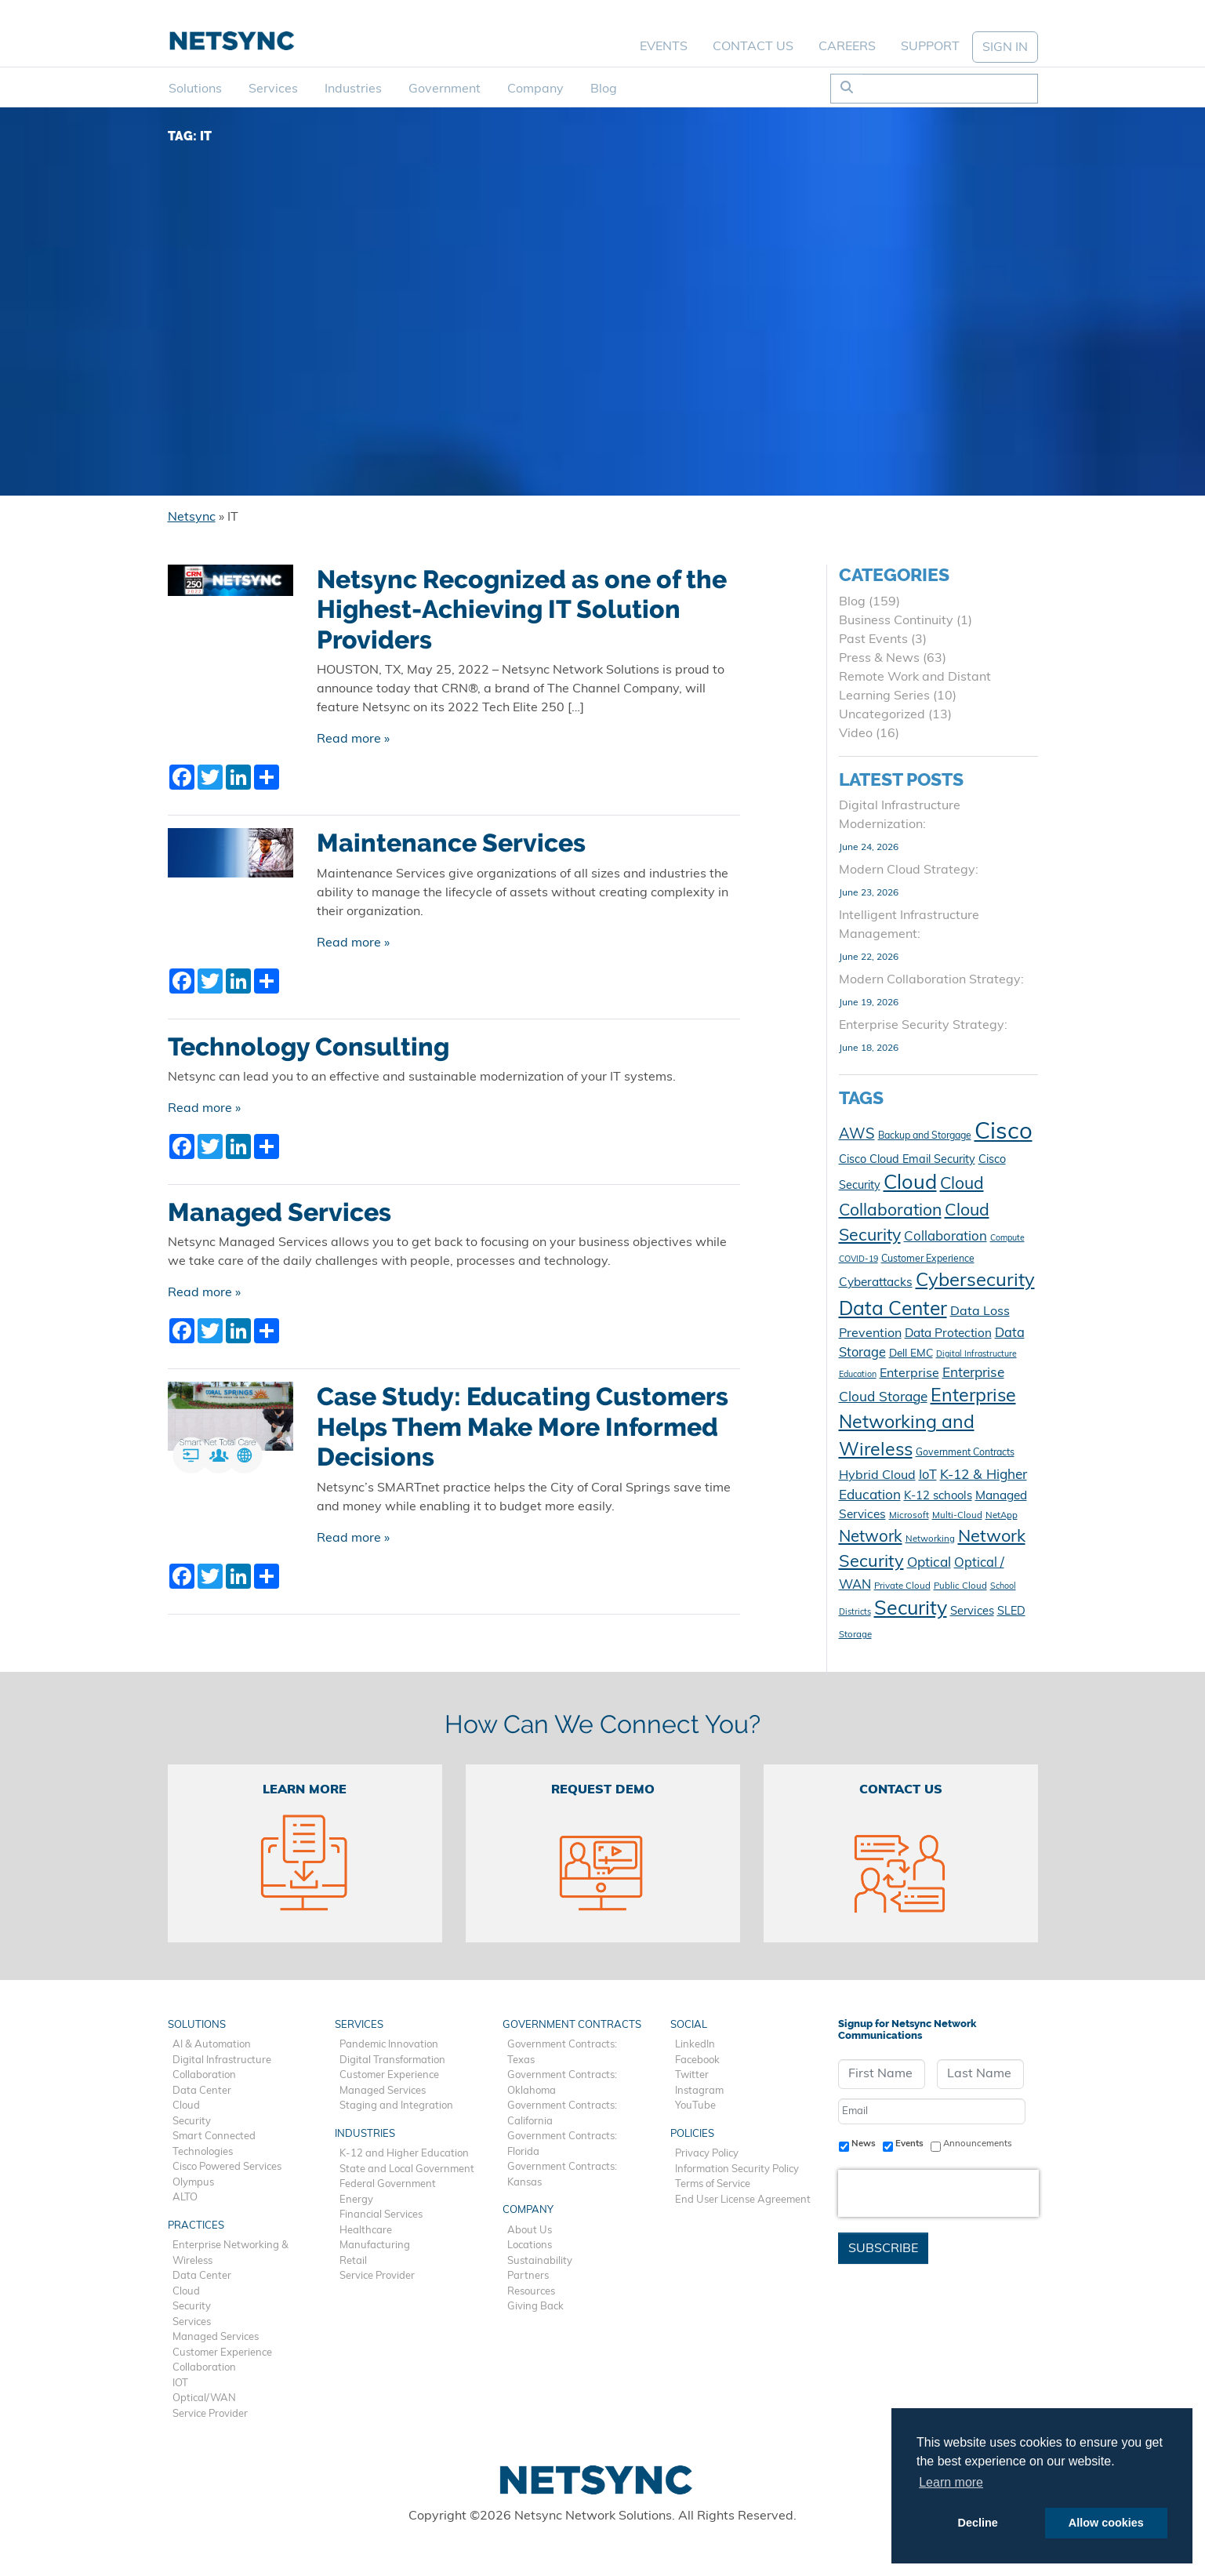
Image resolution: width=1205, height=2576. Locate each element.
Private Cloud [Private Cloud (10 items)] (902, 1586)
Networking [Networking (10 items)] (930, 1539)
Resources (531, 2292)
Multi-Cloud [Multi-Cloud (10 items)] (957, 1516)
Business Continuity (896, 621)
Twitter (692, 2075)
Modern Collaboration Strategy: (931, 980)
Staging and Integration (396, 2106)
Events (664, 47)
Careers (847, 47)
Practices (196, 2226)
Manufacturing (374, 2245)
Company (535, 89)
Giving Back (535, 2307)
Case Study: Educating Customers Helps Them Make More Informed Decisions (522, 1426)
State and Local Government (406, 2169)
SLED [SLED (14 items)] (1011, 1612)
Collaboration (204, 2075)
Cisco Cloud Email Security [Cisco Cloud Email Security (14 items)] (907, 1160)
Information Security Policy (737, 2169)
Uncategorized (882, 715)
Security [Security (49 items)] (910, 1609)
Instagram (699, 2091)
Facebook (697, 2060)
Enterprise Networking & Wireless (230, 2253)
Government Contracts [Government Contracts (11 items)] (965, 1453)
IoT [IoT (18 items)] (928, 1476)
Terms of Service (712, 2184)
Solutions (195, 89)
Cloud (186, 2106)
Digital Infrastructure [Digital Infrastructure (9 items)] (976, 1354)
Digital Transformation (392, 2060)
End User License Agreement (743, 2200)
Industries (353, 89)
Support (930, 47)
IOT (180, 2383)
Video (856, 734)
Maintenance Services (451, 843)
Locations (529, 2245)
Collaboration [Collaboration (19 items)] (945, 1237)
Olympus (193, 2183)
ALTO (185, 2198)
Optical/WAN (204, 2398)
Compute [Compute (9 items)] (1007, 1238)
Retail (353, 2261)
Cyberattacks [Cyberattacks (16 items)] (876, 1283)
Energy (356, 2200)
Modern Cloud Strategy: (908, 870)
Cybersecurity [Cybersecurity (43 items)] (975, 1281)
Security (191, 2121)
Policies (692, 2134)
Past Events (873, 640)
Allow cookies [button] (1106, 2522)
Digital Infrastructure (221, 2060)
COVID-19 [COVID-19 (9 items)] (858, 1259)
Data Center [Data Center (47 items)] (893, 1310)
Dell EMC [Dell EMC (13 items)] (911, 1354)
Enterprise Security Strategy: (923, 1025)
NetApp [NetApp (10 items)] (1001, 1516)
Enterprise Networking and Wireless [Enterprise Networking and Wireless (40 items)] (927, 1424)
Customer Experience (222, 2353)
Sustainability (539, 2261)
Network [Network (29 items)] (870, 1538)
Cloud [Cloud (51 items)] (910, 1184)
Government (444, 89)
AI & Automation (211, 2045)
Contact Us (753, 47)
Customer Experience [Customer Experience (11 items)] (928, 1259)
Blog (603, 89)
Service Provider (210, 2414)
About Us (529, 2230)
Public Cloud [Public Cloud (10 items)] (960, 1586)
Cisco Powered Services (226, 2167)
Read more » (353, 739)
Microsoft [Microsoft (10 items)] (909, 1516)
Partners (528, 2276)
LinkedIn (695, 2045)
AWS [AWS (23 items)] (857, 1135)
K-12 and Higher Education (404, 2154)
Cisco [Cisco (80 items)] (1004, 1132)
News (863, 2144)
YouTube (695, 2106)
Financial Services (381, 2215)
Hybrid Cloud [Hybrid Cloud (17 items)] (877, 1476)
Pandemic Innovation (388, 2045)
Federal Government (387, 2184)
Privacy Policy (707, 2154)
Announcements (977, 2144)
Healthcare (365, 2230)
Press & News (879, 658)
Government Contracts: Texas (562, 2053)
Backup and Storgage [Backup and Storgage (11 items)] (924, 1136)
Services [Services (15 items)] (972, 1612)
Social (688, 2025)
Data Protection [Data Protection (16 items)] (948, 1334)
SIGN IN (1005, 48)
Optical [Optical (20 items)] (929, 1563)
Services (273, 89)
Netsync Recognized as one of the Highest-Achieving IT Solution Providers (522, 609)
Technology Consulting (308, 1047)
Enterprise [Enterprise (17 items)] (909, 1374)
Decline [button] (978, 2522)
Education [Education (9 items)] (858, 1375)
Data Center (201, 2091)
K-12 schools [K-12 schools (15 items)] (938, 1496)
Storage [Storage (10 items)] (855, 1635)
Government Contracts (572, 2025)
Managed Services (279, 1212)
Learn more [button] (951, 2482)
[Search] (950, 89)
